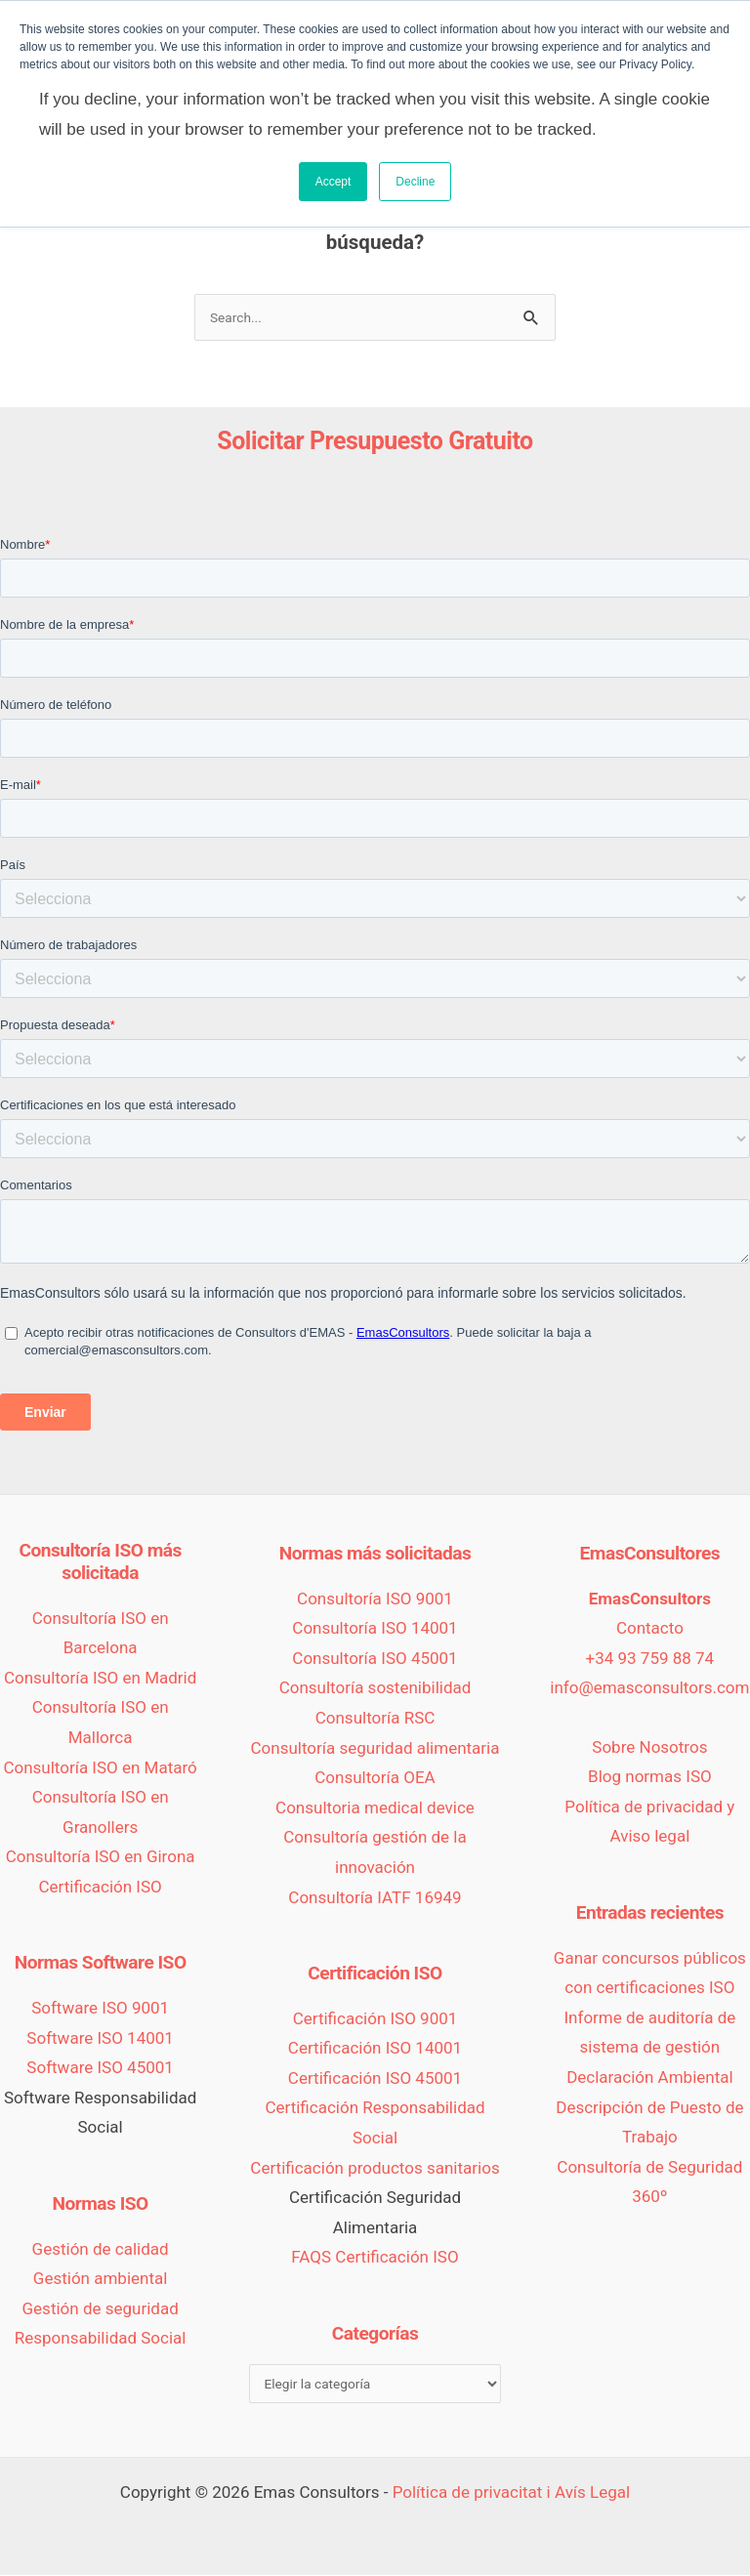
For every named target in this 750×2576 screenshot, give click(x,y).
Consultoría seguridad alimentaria (375, 1749)
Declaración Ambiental (649, 2078)
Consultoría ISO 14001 (374, 1629)
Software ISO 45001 (100, 2069)
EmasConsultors (650, 1599)
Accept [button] (333, 181)
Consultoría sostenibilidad (375, 1689)
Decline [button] (415, 181)
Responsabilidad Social (101, 2339)
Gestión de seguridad (100, 2309)
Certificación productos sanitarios (374, 2169)
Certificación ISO (99, 1887)
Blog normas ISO (650, 1778)
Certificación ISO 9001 (375, 2019)
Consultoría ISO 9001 (375, 1599)
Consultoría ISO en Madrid (100, 1678)
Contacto (650, 1629)
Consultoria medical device (375, 1808)
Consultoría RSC (375, 1718)
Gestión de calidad (100, 2250)
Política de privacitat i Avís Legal (512, 2493)
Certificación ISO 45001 (375, 2079)
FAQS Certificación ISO (374, 2258)
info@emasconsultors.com (649, 1689)
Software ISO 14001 (100, 2039)
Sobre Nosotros (649, 1748)
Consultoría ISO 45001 (374, 1659)
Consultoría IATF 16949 (374, 1898)
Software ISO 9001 (100, 2008)
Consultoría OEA (374, 1778)
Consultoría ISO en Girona (100, 1858)
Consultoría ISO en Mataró (99, 1768)
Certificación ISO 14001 (375, 2049)
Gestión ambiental (100, 2280)
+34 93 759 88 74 (650, 1659)
